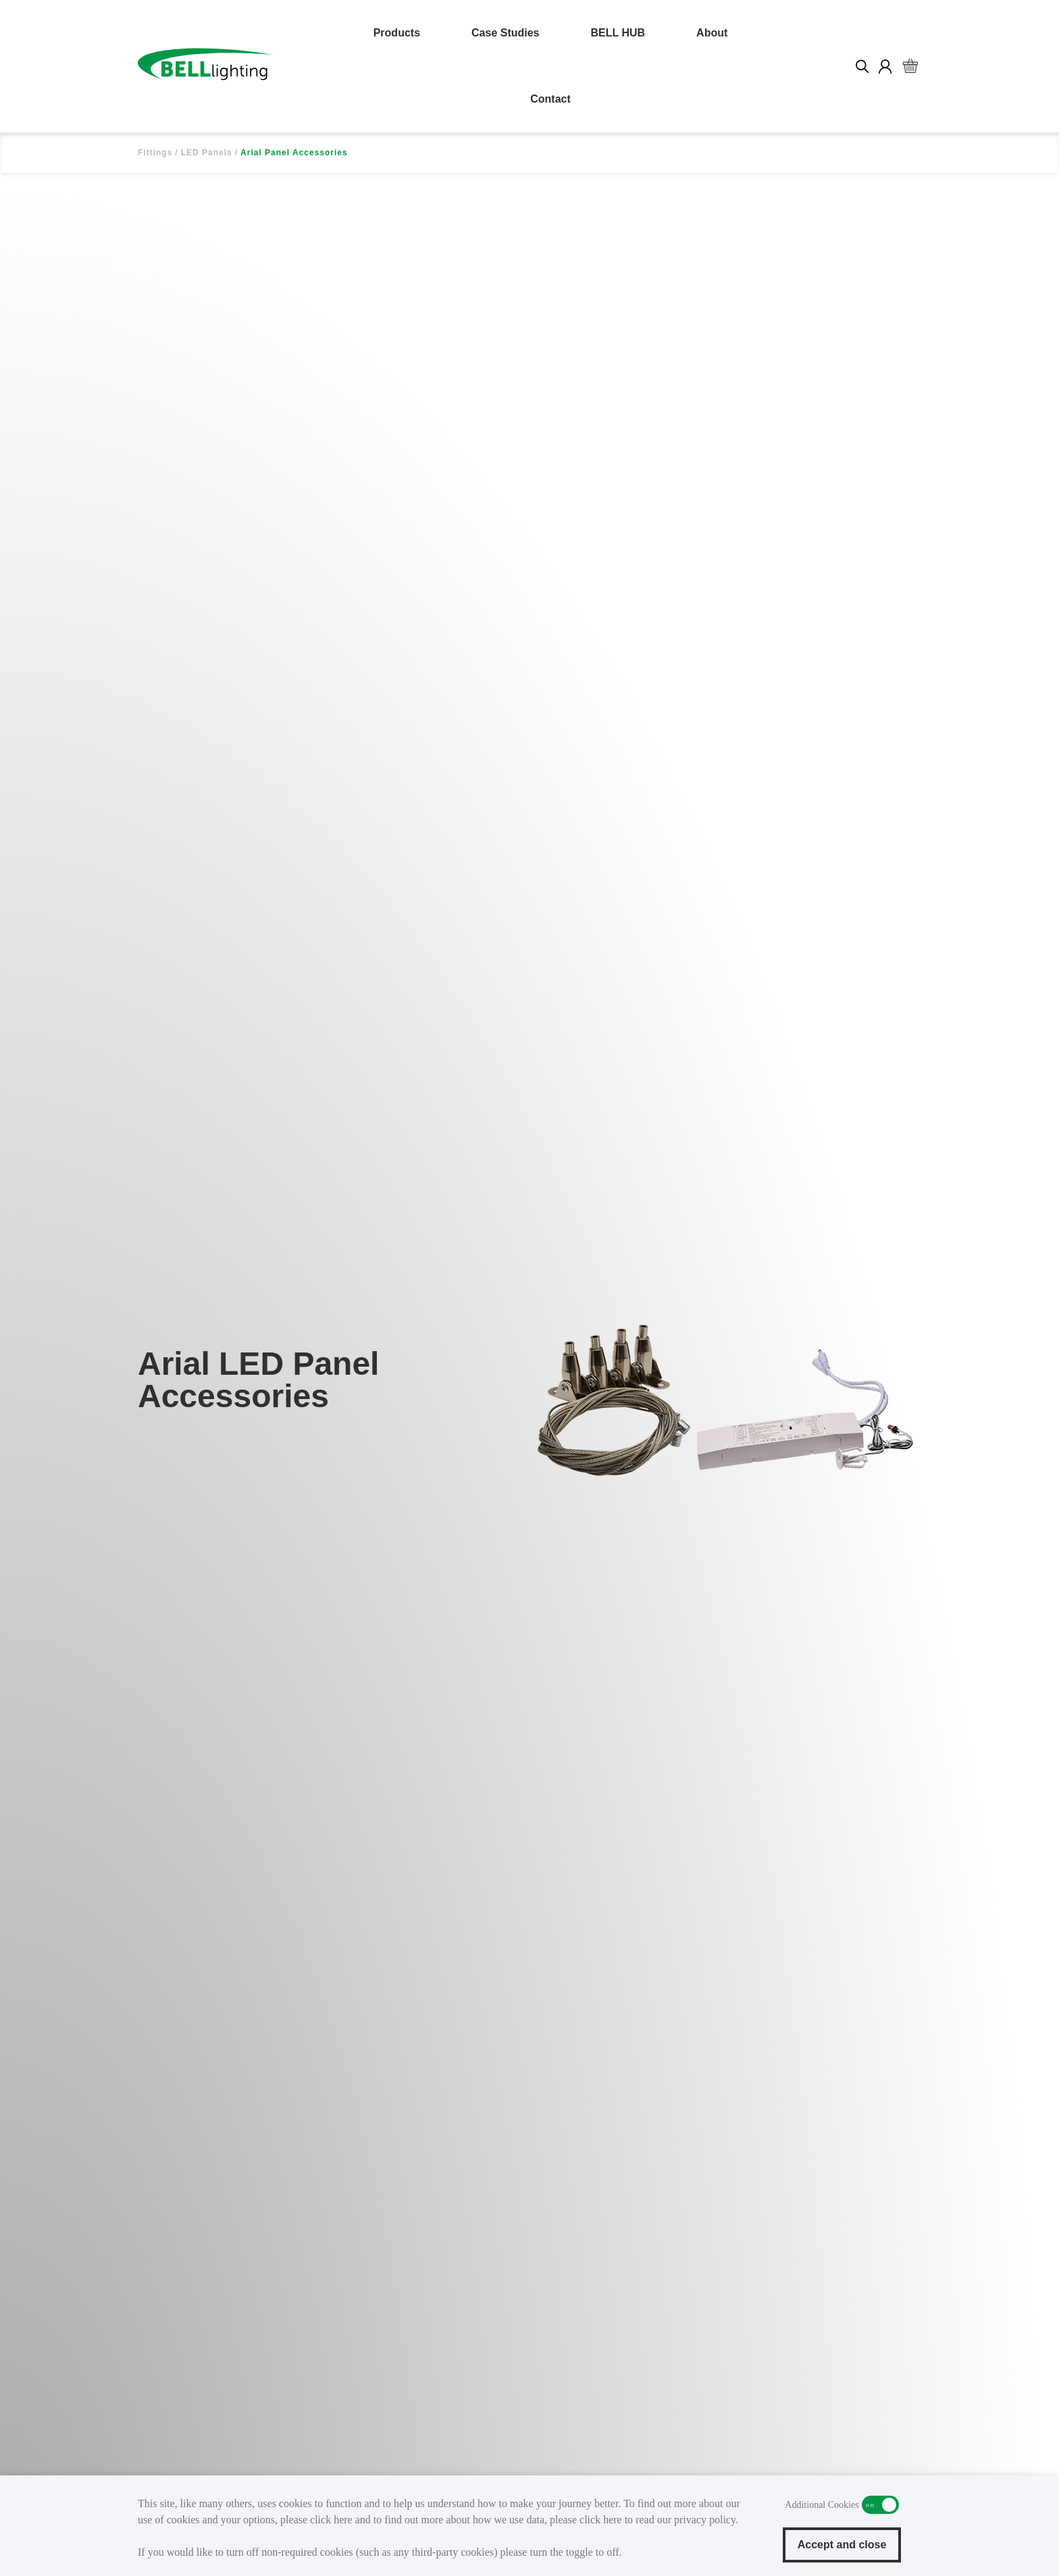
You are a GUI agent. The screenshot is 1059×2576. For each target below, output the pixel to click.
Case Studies (505, 32)
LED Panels (206, 152)
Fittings (155, 152)
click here (331, 2519)
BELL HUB (618, 32)
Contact (550, 99)
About (711, 32)
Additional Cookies (880, 2505)
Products (396, 32)
